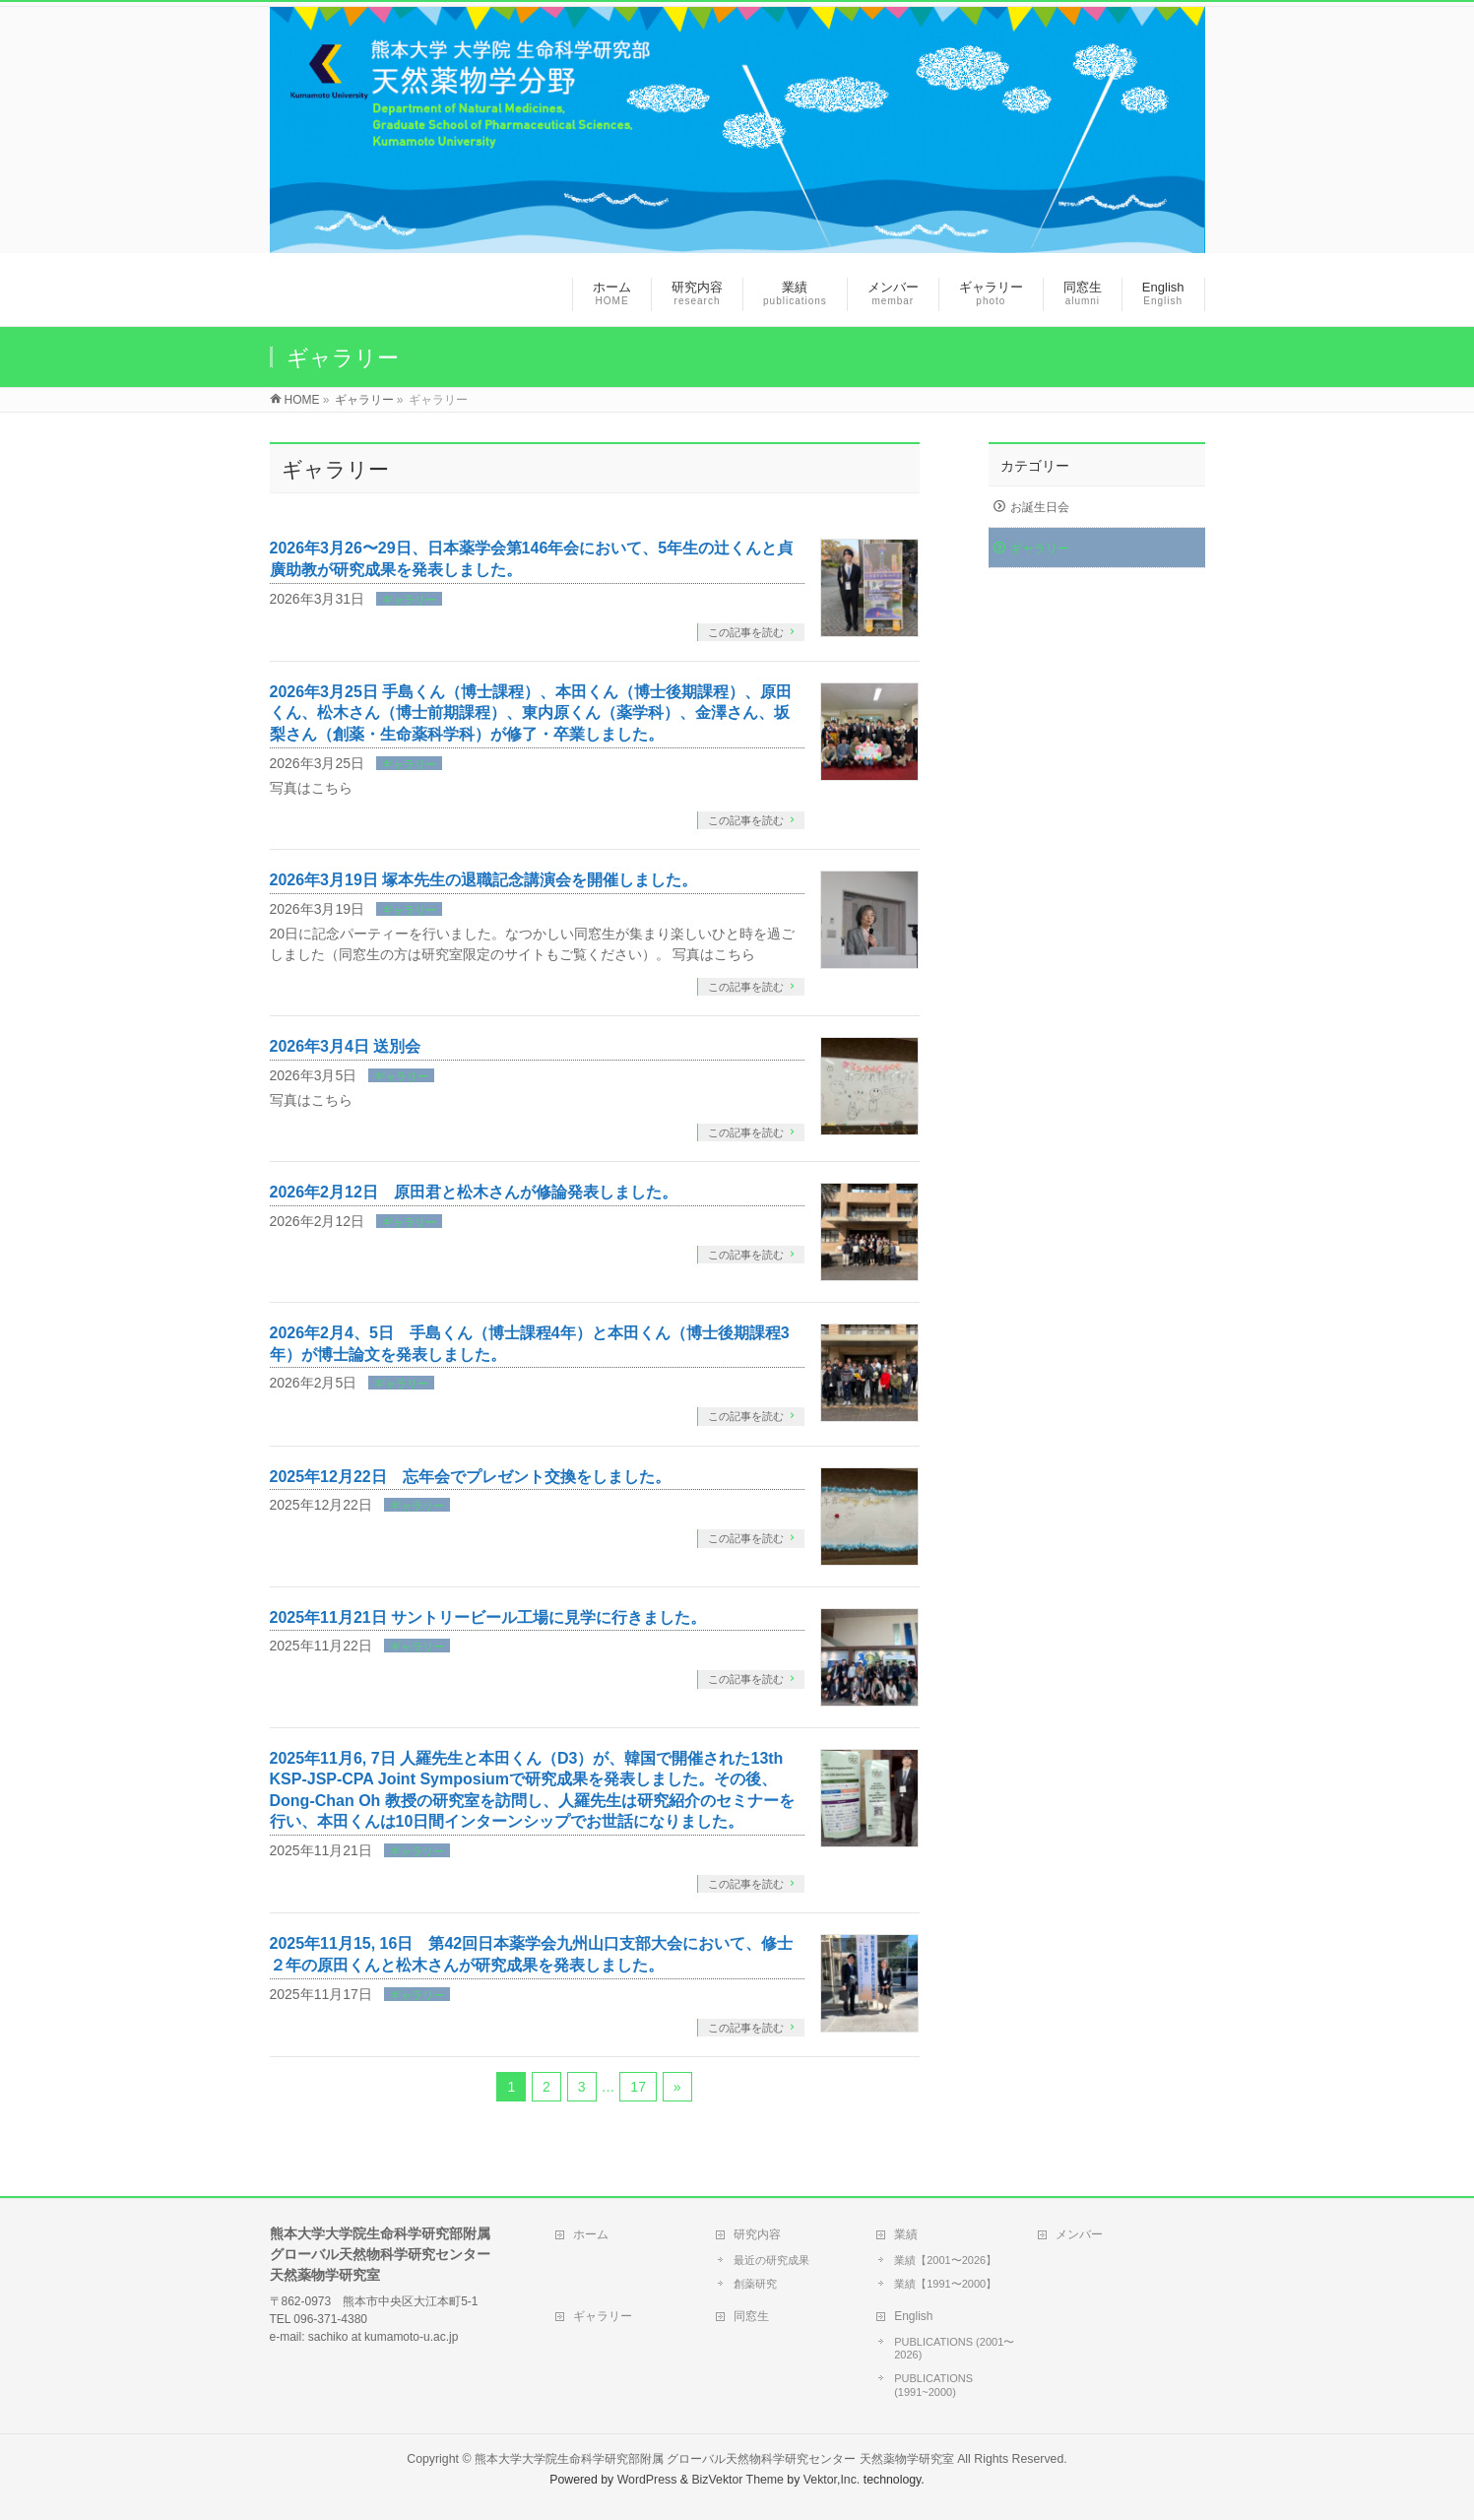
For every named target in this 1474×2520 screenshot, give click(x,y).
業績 (906, 2234)
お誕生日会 (1039, 507)
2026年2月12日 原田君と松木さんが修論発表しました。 (473, 1192)
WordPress (647, 2480)
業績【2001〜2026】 (945, 2260)
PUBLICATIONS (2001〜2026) (954, 2348)
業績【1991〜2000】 (945, 2284)
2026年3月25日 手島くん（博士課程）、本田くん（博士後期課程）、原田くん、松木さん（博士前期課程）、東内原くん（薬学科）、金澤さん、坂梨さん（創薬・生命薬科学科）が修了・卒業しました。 (531, 713)
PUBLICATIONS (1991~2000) (933, 2385)
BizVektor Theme (737, 2480)
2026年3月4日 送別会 (345, 1046)
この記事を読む (746, 632)
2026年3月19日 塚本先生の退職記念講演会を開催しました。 (484, 880)
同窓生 (751, 2316)
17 (638, 2087)
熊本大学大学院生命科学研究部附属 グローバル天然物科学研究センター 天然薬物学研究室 (714, 2459)
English (913, 2316)
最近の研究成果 (771, 2260)
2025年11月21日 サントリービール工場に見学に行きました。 (488, 1617)
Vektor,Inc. (832, 2480)
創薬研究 (755, 2284)
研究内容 (757, 2234)
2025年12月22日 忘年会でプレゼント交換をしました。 (470, 1476)
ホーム (591, 2234)
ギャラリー (409, 600)
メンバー (1079, 2234)
